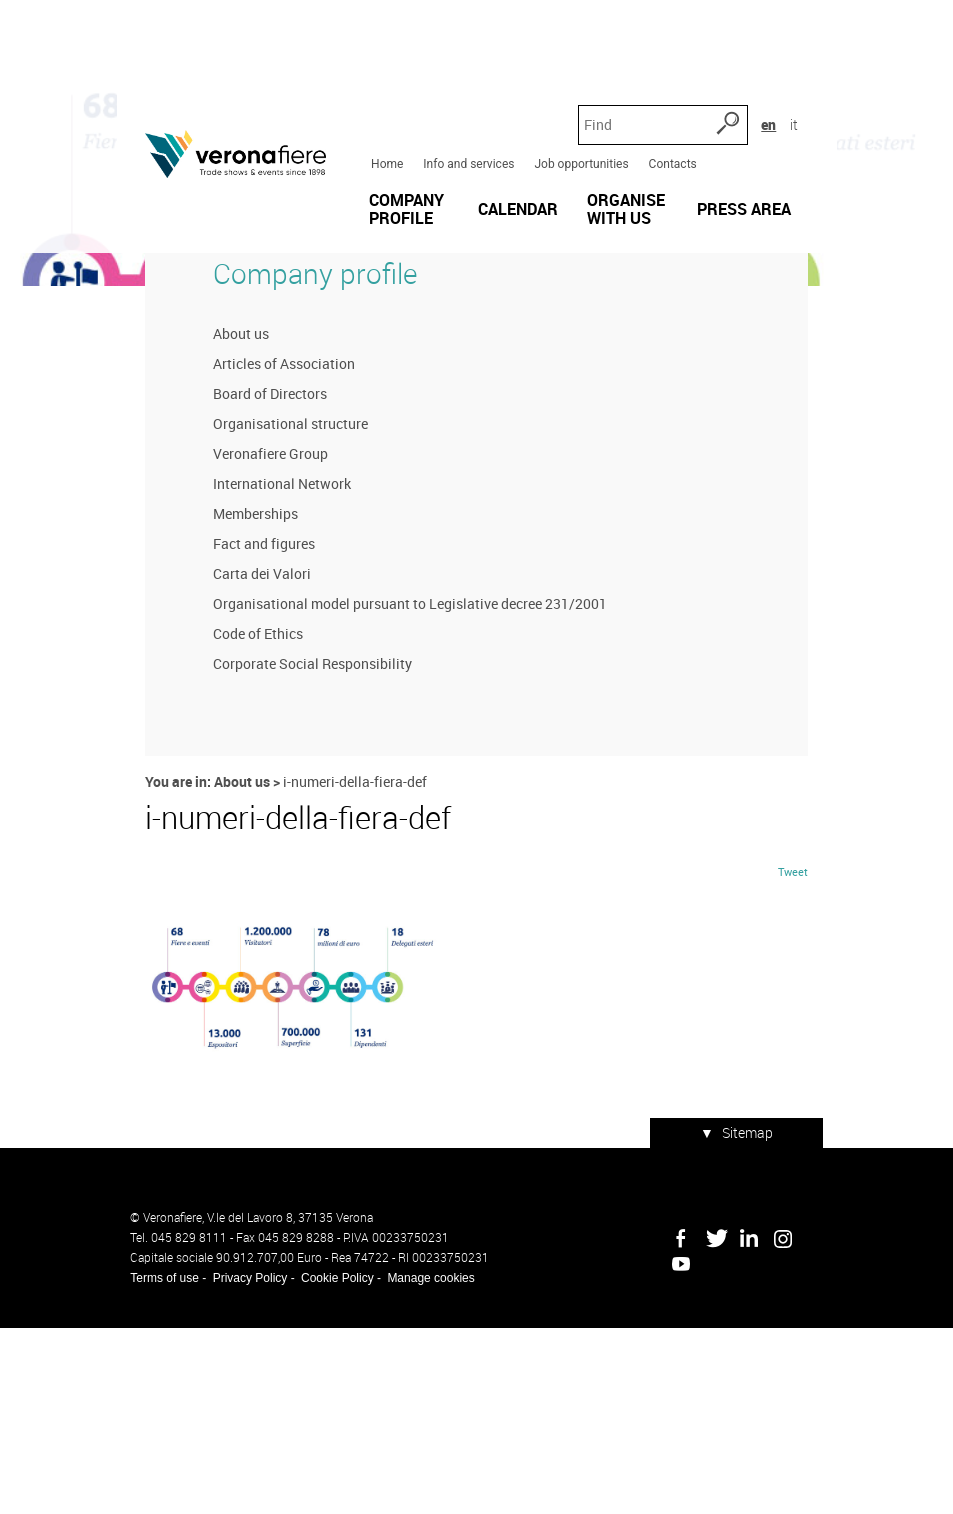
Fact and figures (251, 718)
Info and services (464, 89)
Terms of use (151, 1464)
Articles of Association (271, 538)
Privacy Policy (236, 1464)
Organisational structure (277, 598)
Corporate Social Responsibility (299, 838)
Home (383, 89)
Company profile (302, 447)
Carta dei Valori (249, 748)
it (815, 49)
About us (228, 508)
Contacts (668, 89)
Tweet (807, 1075)
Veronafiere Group (257, 628)
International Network (269, 658)
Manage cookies (417, 1464)
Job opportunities (577, 89)
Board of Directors (257, 568)
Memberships (242, 688)
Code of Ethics (245, 808)
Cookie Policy (323, 1464)
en (790, 49)
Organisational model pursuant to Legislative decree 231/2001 (397, 778)
